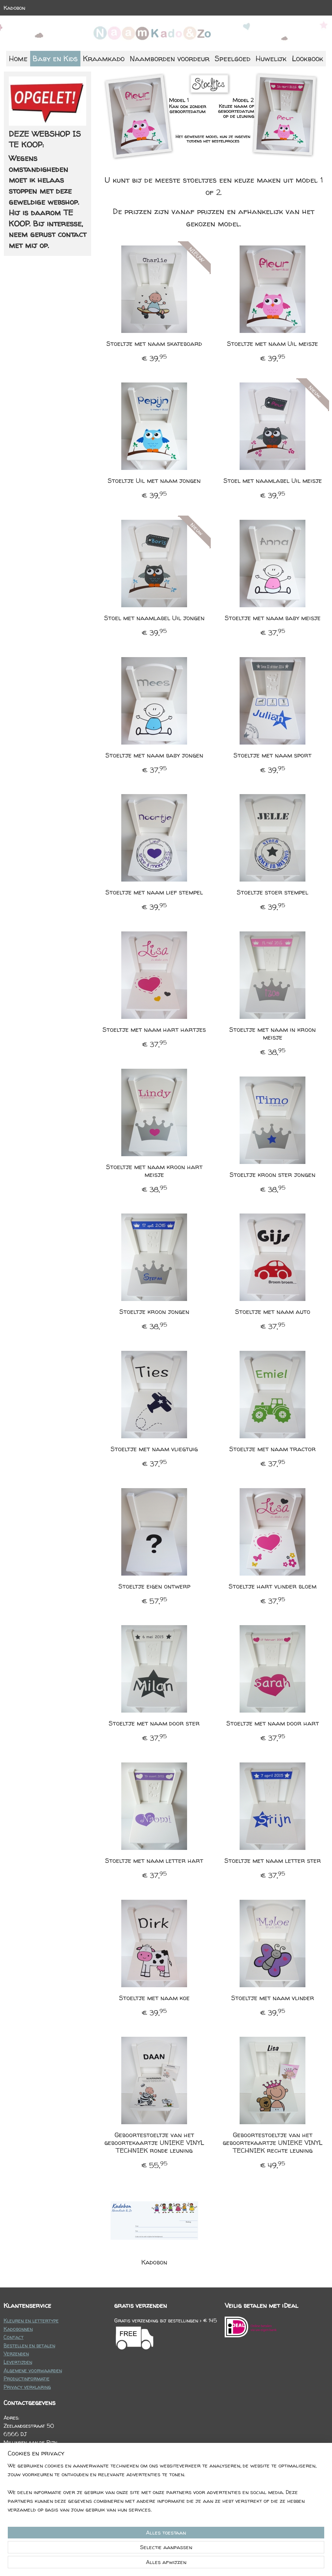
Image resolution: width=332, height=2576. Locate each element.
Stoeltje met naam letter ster (272, 1860)
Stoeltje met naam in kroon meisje (272, 1033)
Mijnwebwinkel (237, 2564)
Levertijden (18, 2361)
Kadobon (14, 7)
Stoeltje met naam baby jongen (154, 755)
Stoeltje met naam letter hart (154, 1860)
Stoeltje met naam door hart (272, 1723)
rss (160, 2564)
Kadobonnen (18, 2328)
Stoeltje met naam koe (154, 1998)
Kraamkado (103, 58)
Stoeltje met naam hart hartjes (154, 1029)
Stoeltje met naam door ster (154, 1723)
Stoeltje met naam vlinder (272, 1998)
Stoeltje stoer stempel (272, 892)
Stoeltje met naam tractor (272, 1449)
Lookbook (307, 58)
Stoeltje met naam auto (272, 1312)
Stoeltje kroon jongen (154, 1312)
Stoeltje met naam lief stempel (154, 892)
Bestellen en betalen (29, 2345)
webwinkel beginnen (183, 2564)
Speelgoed (232, 58)
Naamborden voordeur (169, 58)
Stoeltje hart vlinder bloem (272, 1586)
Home (18, 58)
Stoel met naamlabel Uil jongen (154, 618)
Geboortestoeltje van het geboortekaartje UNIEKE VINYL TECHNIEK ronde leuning (154, 2142)
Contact (14, 2337)
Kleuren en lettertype (31, 2320)
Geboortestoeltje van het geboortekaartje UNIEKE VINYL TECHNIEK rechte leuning (272, 2142)
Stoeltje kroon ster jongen (272, 1175)
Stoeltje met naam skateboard (154, 344)
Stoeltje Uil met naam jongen (154, 480)
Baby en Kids (55, 58)
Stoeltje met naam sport (272, 755)
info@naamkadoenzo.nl (43, 2475)
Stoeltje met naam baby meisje (272, 618)
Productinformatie (27, 2378)
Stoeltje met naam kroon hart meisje (154, 1171)
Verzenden (16, 2353)
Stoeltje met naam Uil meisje (272, 344)
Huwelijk (271, 58)
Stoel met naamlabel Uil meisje (272, 480)
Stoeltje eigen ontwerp (154, 1586)
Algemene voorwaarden (33, 2370)
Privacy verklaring (27, 2386)
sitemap (146, 2564)
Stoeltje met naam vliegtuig (154, 1449)
